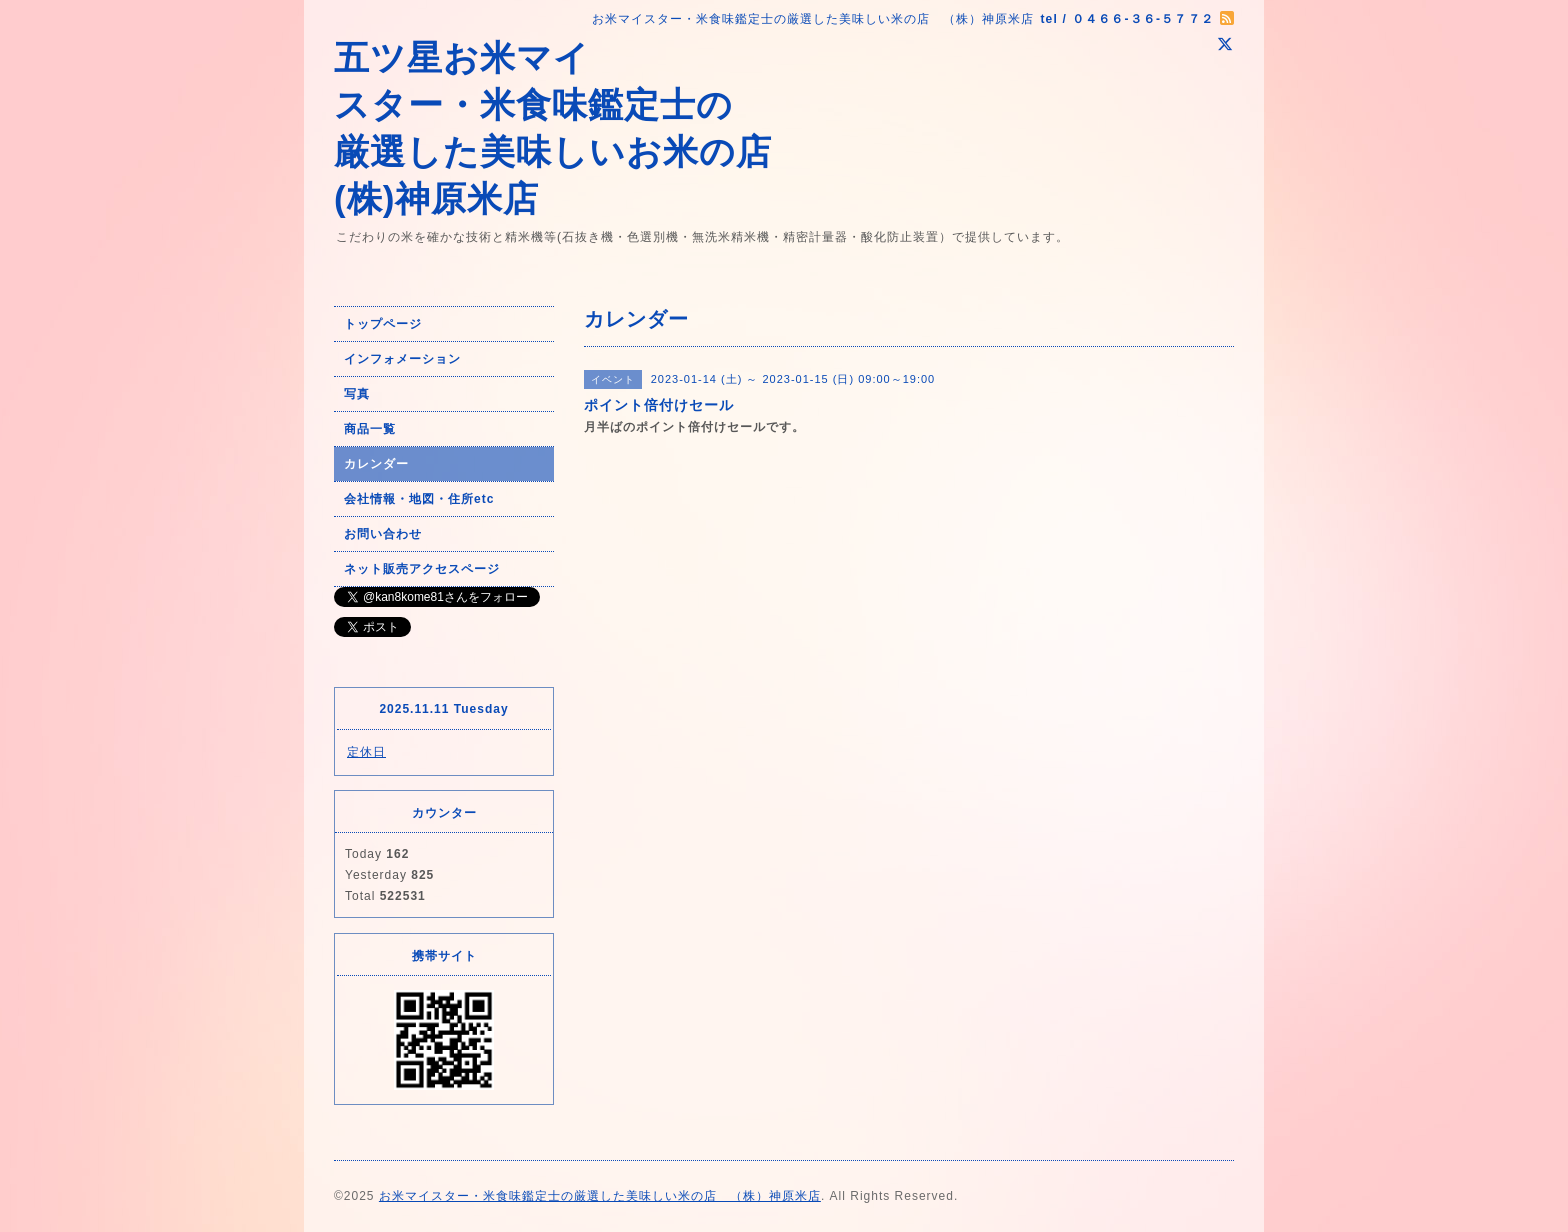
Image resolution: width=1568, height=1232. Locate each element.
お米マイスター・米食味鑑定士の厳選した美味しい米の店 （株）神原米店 (600, 1196)
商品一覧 (370, 429)
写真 (357, 394)
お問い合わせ (383, 534)
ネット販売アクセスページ (422, 569)
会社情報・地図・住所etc (419, 499)
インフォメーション (402, 359)
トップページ (383, 324)
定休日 (366, 752)
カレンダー (376, 464)
